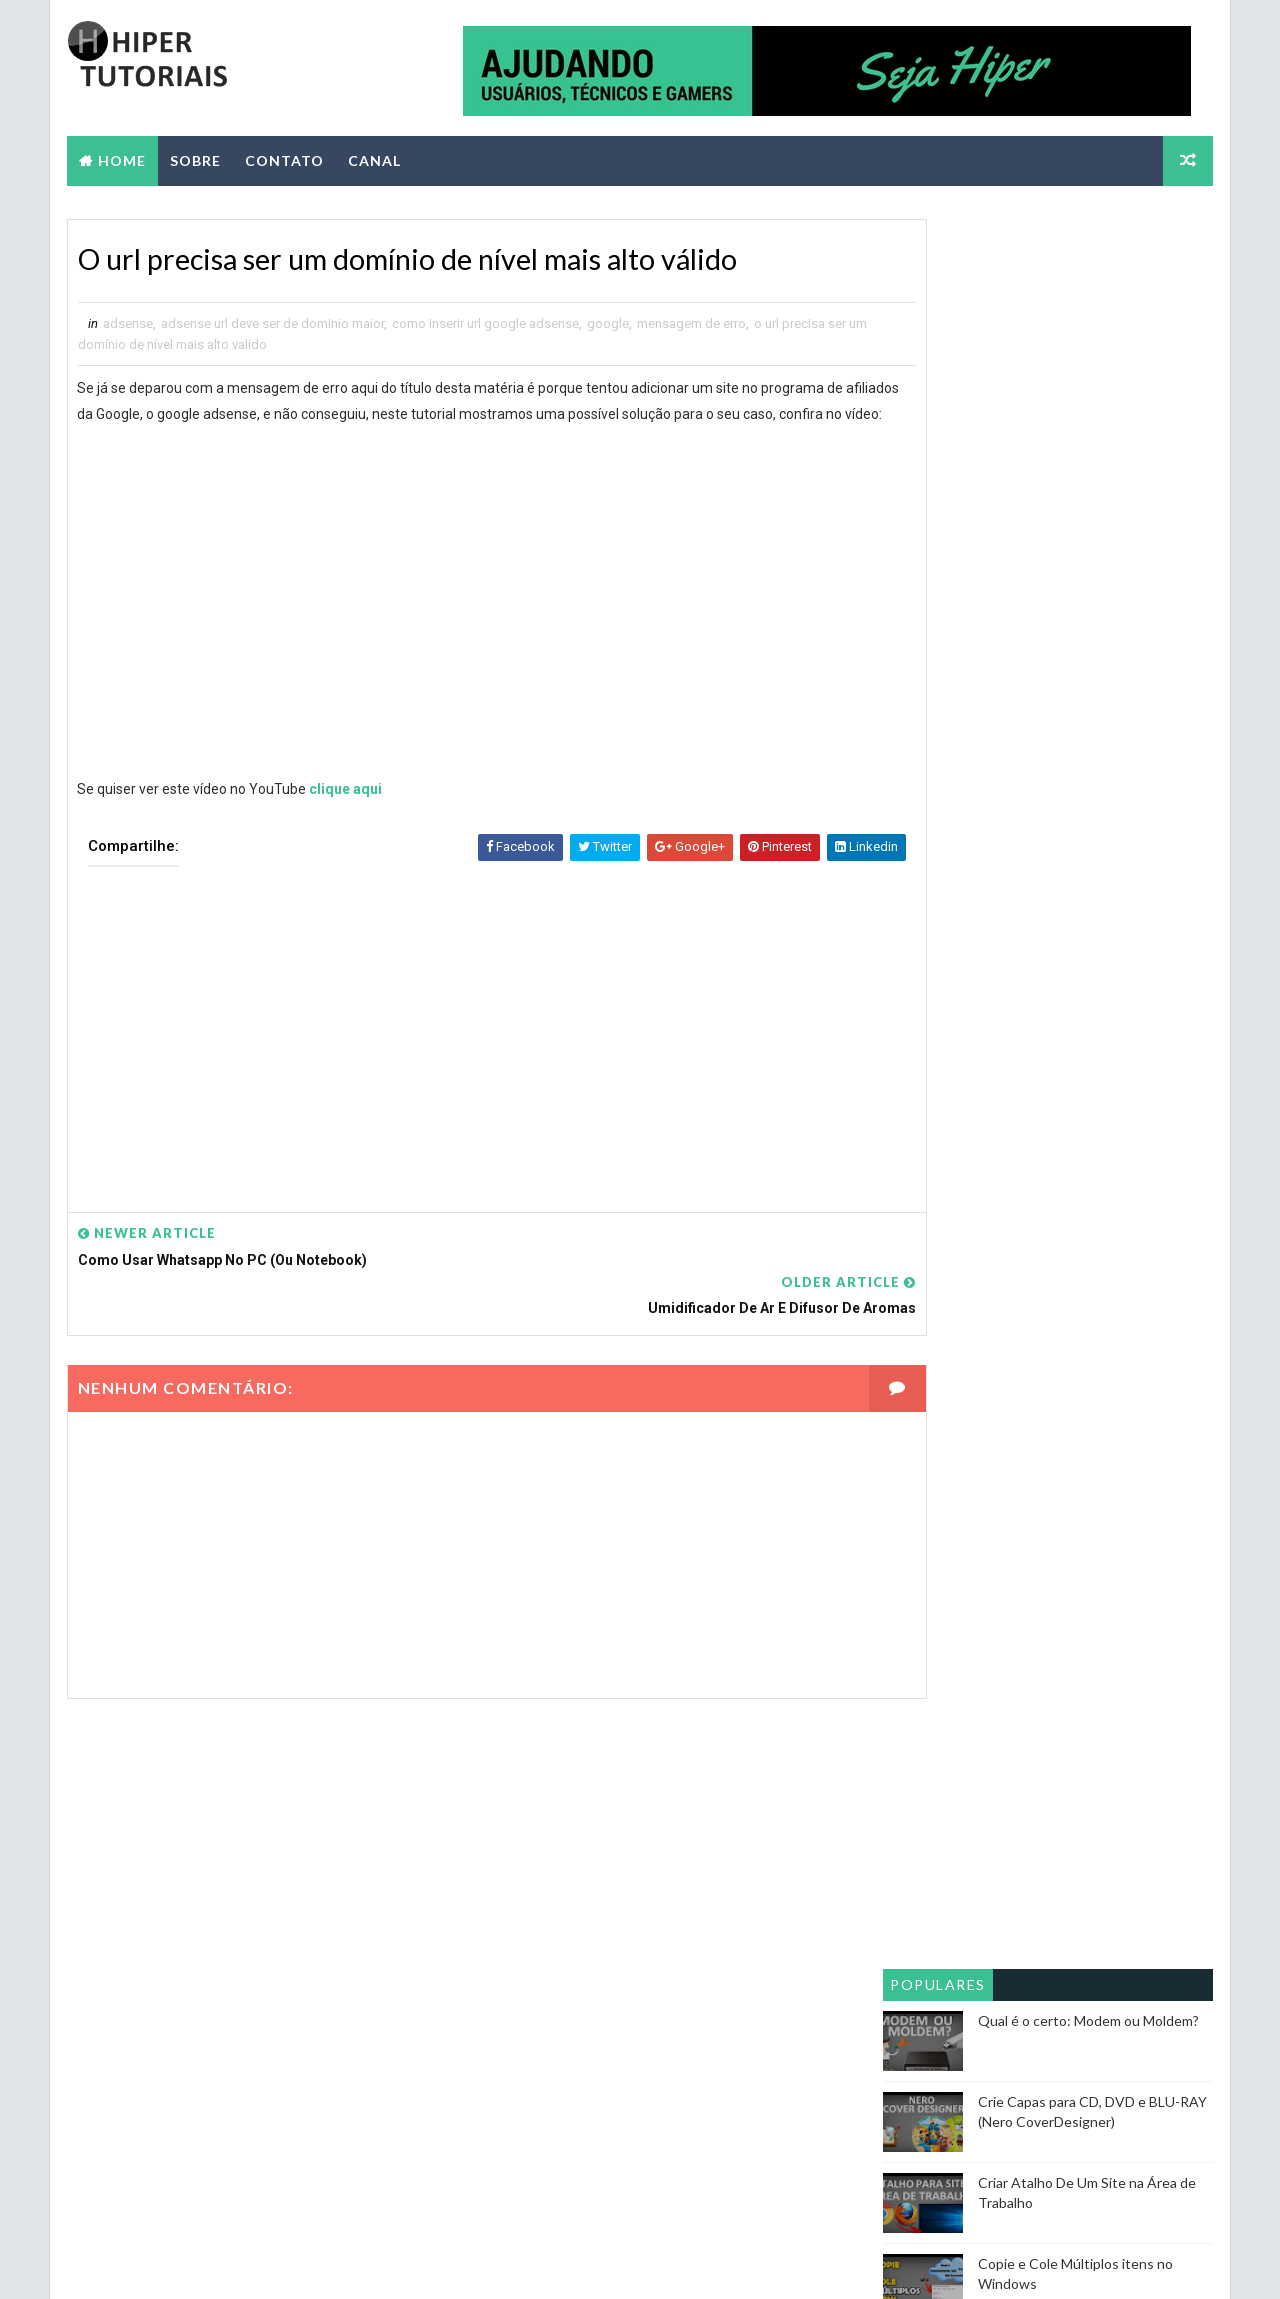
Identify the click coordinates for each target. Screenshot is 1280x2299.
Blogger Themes (439, 2263)
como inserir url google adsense (483, 323)
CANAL (372, 156)
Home (120, 156)
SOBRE (193, 156)
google (606, 323)
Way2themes (241, 2263)
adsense (126, 323)
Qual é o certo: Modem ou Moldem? (1090, 538)
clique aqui (344, 816)
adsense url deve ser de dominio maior (270, 323)
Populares (940, 502)
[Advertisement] (456, 1052)
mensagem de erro (689, 323)
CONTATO (282, 156)
